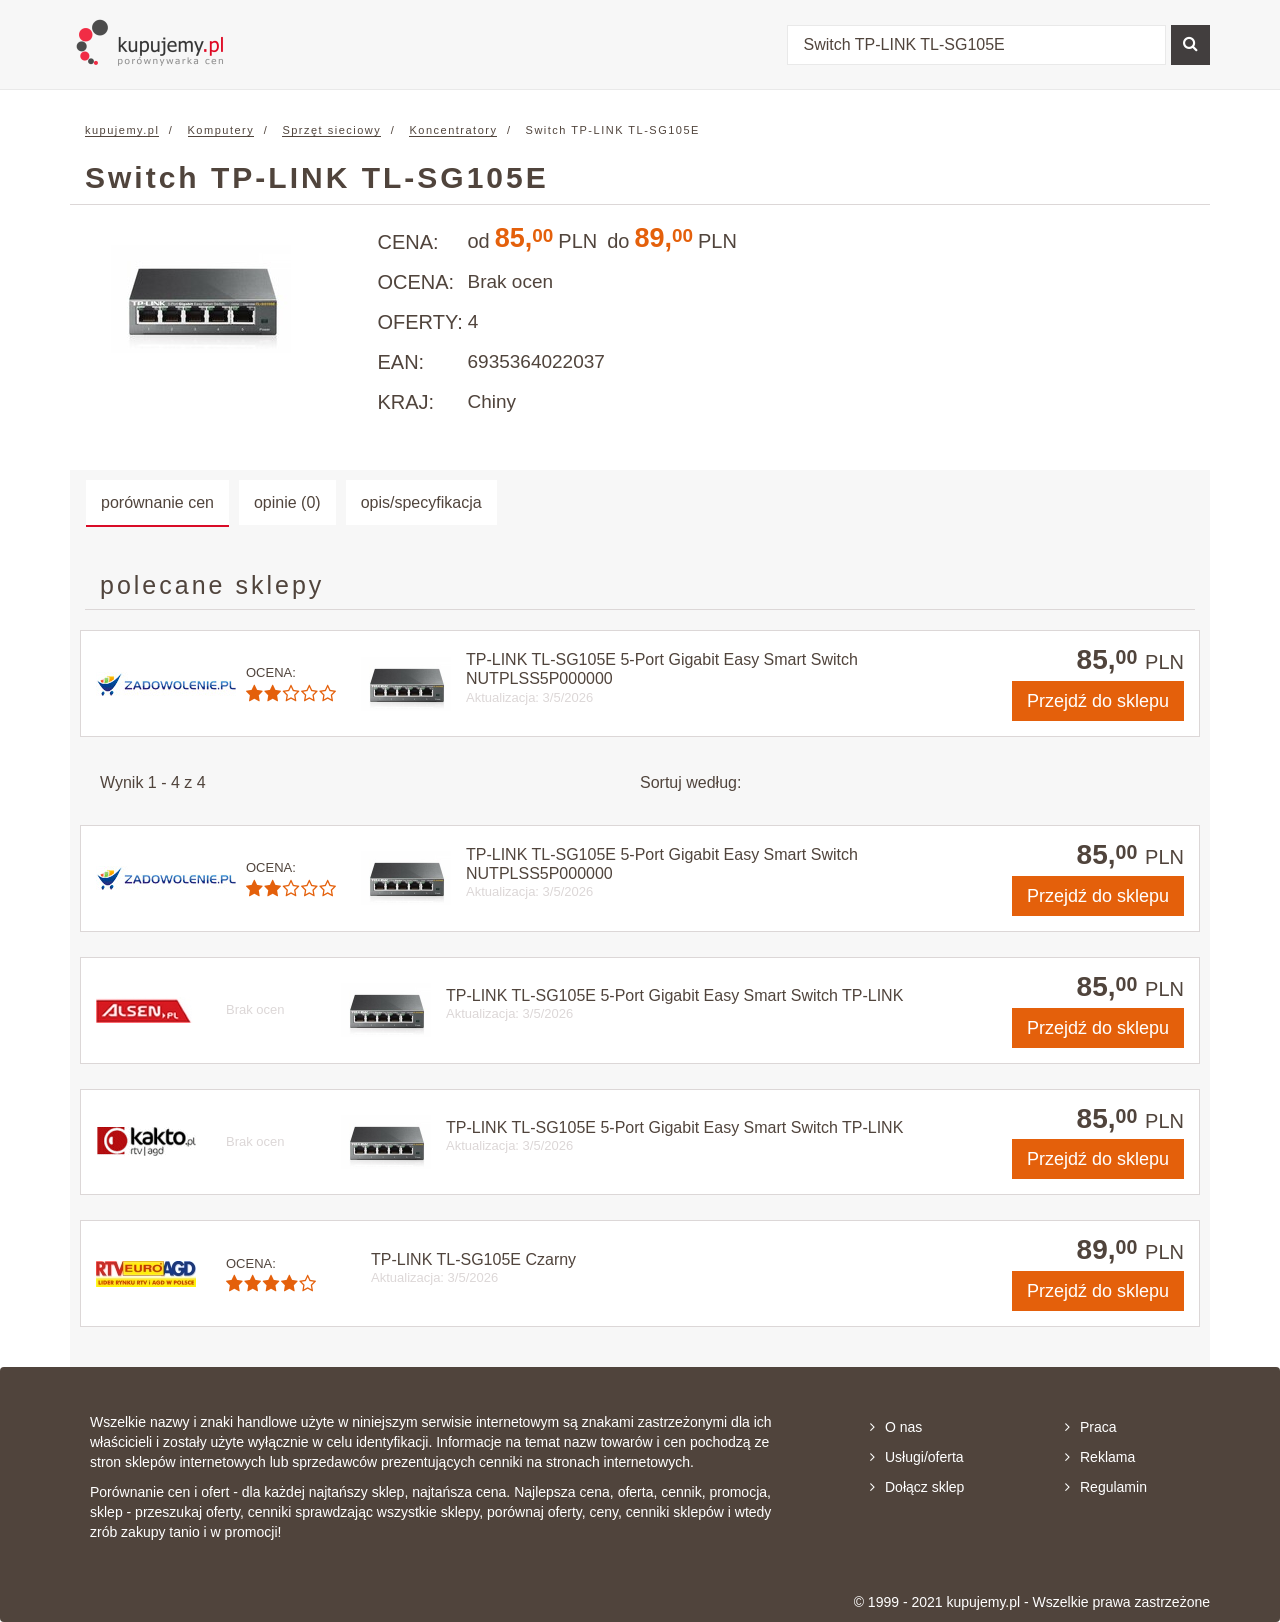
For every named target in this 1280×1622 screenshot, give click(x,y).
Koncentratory (453, 130)
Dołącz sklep (917, 1487)
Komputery (221, 130)
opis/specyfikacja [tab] (421, 502)
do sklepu (1098, 701)
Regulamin (1106, 1487)
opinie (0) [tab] (287, 502)
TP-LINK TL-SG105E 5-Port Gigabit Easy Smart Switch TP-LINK (674, 995)
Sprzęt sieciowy (331, 130)
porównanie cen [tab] (157, 502)
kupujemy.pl (122, 130)
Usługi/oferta (917, 1457)
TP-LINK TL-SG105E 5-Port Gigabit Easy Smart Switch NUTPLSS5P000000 (662, 669)
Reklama (1100, 1457)
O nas (896, 1427)
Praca (1091, 1427)
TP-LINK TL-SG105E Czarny (473, 1259)
